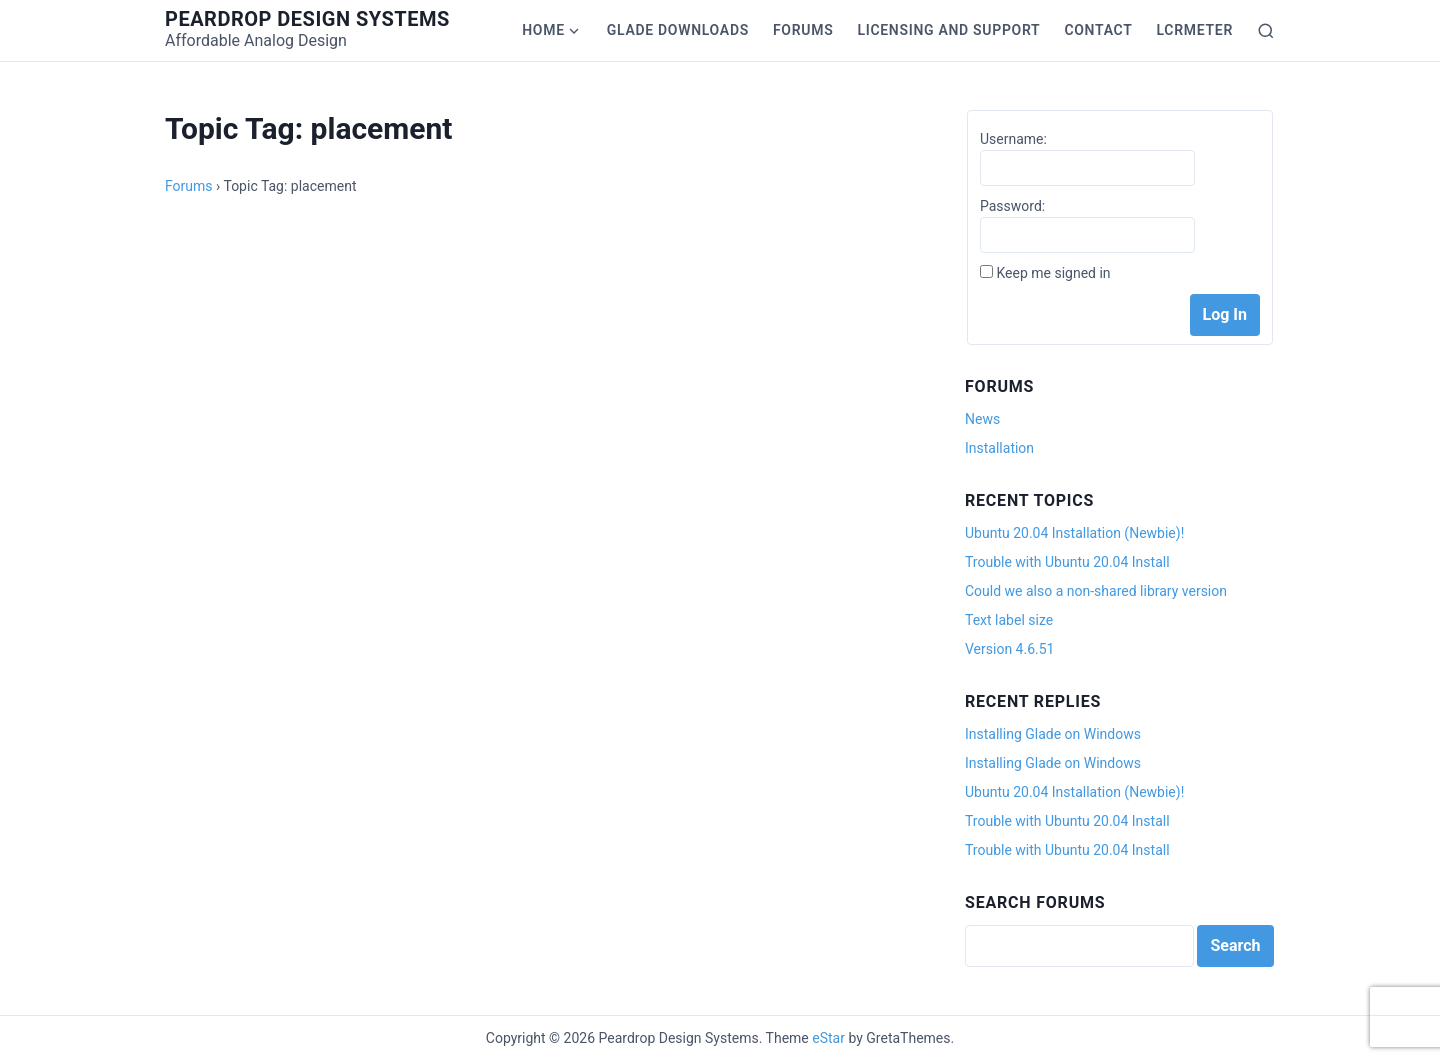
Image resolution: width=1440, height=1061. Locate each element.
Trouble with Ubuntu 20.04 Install (1067, 562)
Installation (999, 448)
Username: (1013, 139)
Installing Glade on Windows (1053, 734)
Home (543, 30)
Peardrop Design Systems (307, 19)
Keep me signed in (1053, 273)
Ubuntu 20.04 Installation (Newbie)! (1074, 533)
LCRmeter (1195, 30)
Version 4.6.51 (1009, 649)
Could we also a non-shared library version (1096, 591)
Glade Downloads (678, 30)
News (982, 419)
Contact (1098, 30)
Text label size (1009, 620)
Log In (1225, 314)
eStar (828, 1038)
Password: (1012, 206)
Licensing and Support (948, 30)
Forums (803, 30)
